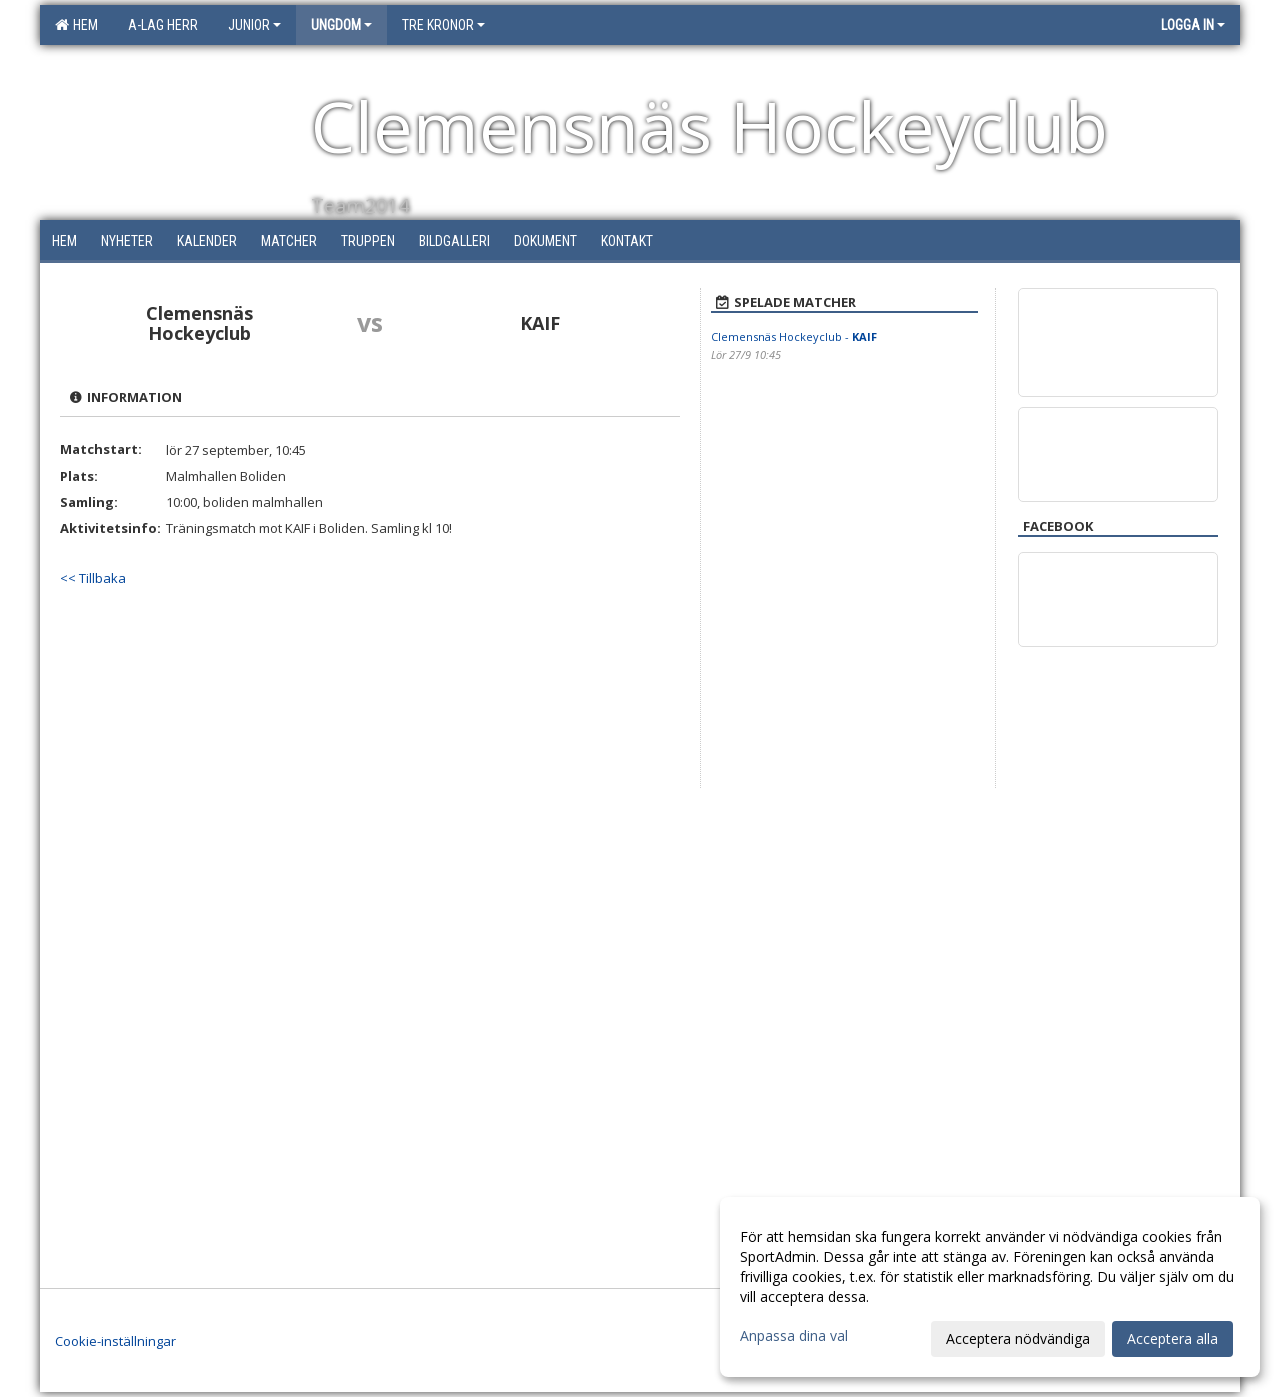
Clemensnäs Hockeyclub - (794, 336)
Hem (76, 25)
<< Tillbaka (93, 578)
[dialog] (990, 1287)
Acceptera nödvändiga (1018, 1338)
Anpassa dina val (794, 1336)
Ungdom (341, 25)
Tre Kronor (443, 25)
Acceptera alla (1172, 1338)
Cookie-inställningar (115, 1341)
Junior (254, 25)
